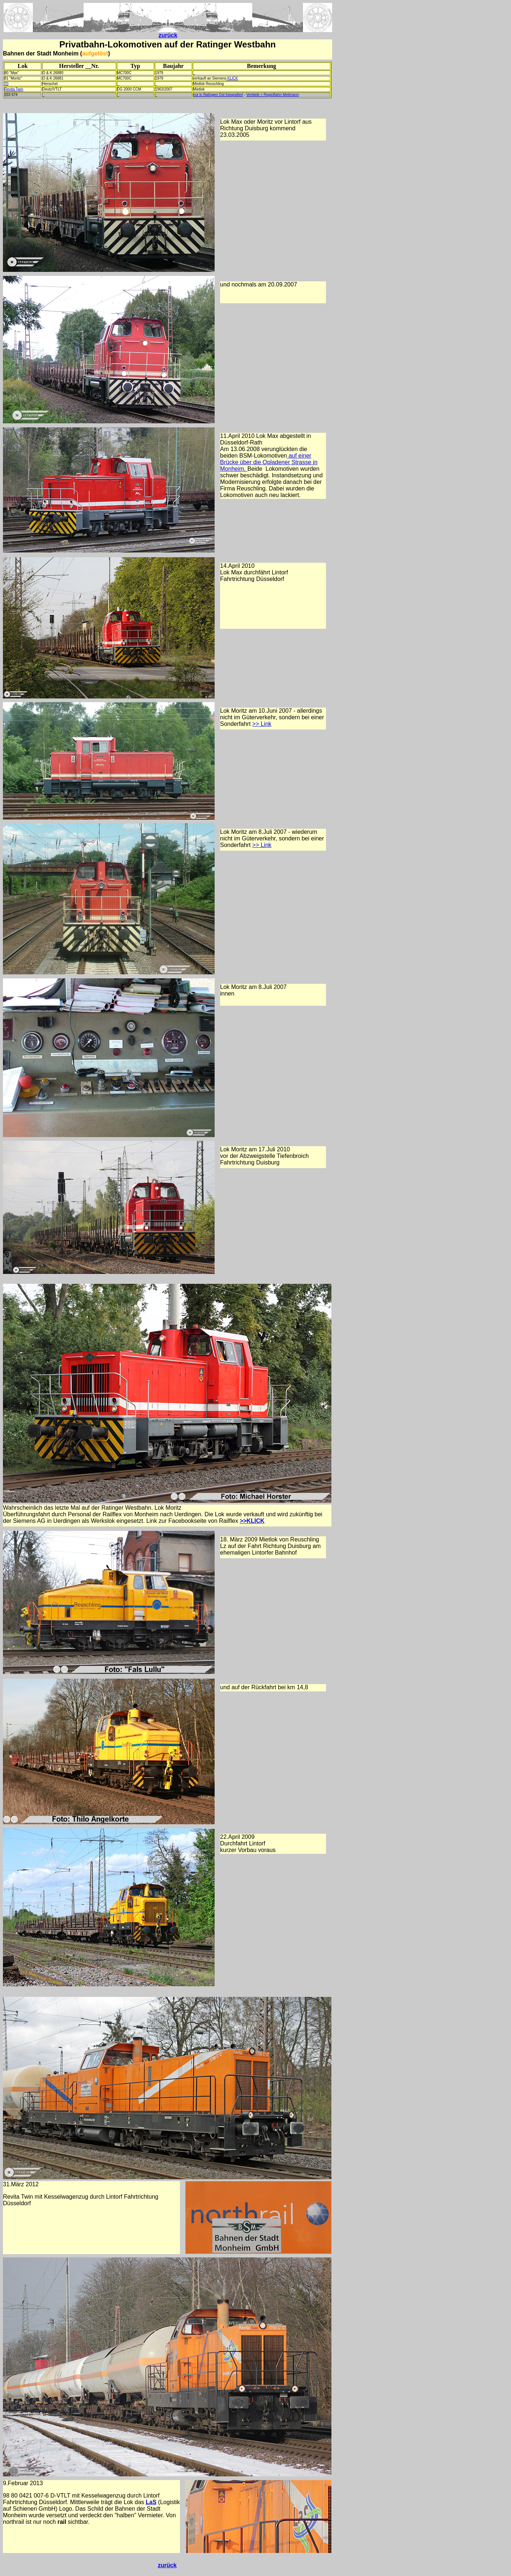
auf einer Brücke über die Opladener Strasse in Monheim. (269, 462)
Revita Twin (13, 89)
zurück (167, 35)
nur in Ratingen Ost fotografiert (218, 95)
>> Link (261, 724)
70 (6, 84)
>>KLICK (252, 1521)
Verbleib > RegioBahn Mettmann (272, 95)
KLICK (232, 78)
